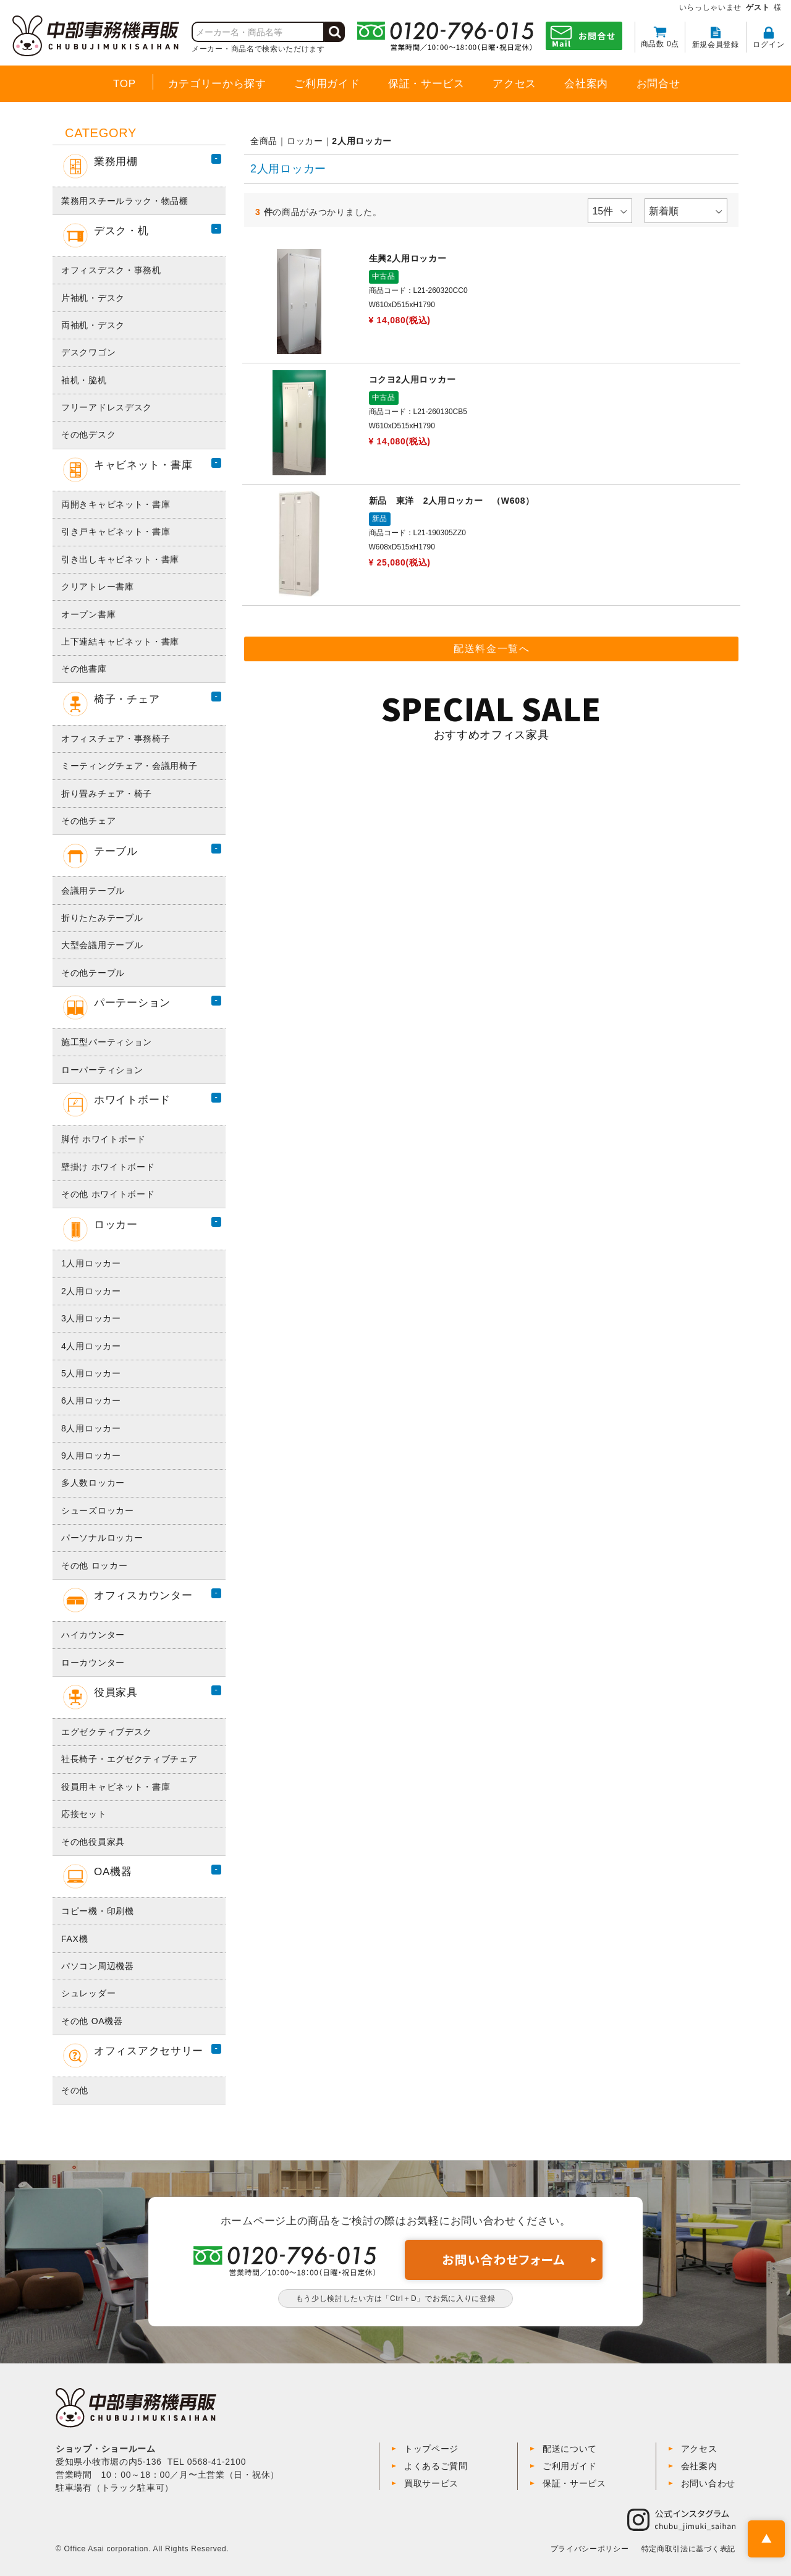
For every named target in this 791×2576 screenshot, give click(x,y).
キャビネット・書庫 (127, 469)
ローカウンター (93, 1662)
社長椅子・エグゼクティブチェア (129, 1759)
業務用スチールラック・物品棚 (124, 201)
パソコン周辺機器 (97, 1966)
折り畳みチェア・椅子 (106, 794)
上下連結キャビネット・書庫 (120, 641)
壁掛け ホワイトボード (108, 1167)
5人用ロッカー (91, 1373)
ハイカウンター (93, 1635)
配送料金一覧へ (492, 650)
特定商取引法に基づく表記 (688, 2548)
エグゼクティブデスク (106, 1732)
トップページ (431, 2449)
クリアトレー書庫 (97, 586)
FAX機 (74, 1939)
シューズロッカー (97, 1510)
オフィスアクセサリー (133, 2055)
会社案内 (586, 84)
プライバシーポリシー (590, 2548)
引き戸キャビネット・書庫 (115, 531)
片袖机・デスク (93, 298)
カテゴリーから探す (217, 84)
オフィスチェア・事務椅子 (115, 739)
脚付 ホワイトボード (103, 1139)
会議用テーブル (93, 891)
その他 (74, 2090)
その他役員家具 (93, 1842)
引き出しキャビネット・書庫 (120, 559)
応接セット (84, 1814)
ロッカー (100, 1229)
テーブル (100, 856)
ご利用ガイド (327, 84)
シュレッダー (88, 1993)
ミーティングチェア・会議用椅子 (129, 766)
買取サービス (431, 2483)
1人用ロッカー (91, 1263)
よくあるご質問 (436, 2466)
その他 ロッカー (94, 1565)
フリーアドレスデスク (106, 407)
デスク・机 (106, 235)
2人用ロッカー (91, 1291)
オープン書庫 (88, 614)
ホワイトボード (117, 1104)
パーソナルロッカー (102, 1538)
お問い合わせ (708, 2483)
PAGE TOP (766, 2538)
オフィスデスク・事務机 (111, 270)
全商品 (263, 141)
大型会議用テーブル (102, 945)
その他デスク (88, 434)
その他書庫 (84, 669)
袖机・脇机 (84, 380)
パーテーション (117, 1007)
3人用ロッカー (91, 1318)
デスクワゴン (88, 352)
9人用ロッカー (91, 1455)
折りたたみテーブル (102, 918)
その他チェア (88, 821)
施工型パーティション (106, 1042)
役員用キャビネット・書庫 (115, 1787)
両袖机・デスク (93, 325)
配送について (570, 2449)
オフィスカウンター (127, 1600)
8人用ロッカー (91, 1428)
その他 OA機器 (92, 2021)
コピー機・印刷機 (97, 1911)
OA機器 (97, 1876)
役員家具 (100, 1697)
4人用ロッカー (91, 1346)
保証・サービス (426, 84)
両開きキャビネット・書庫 (115, 504)
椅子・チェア (111, 704)
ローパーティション (102, 1070)
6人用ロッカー (91, 1400)
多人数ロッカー (93, 1483)
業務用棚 (100, 166)
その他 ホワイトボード (108, 1194)
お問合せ (658, 84)
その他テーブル (93, 973)
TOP (124, 84)
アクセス (514, 84)
